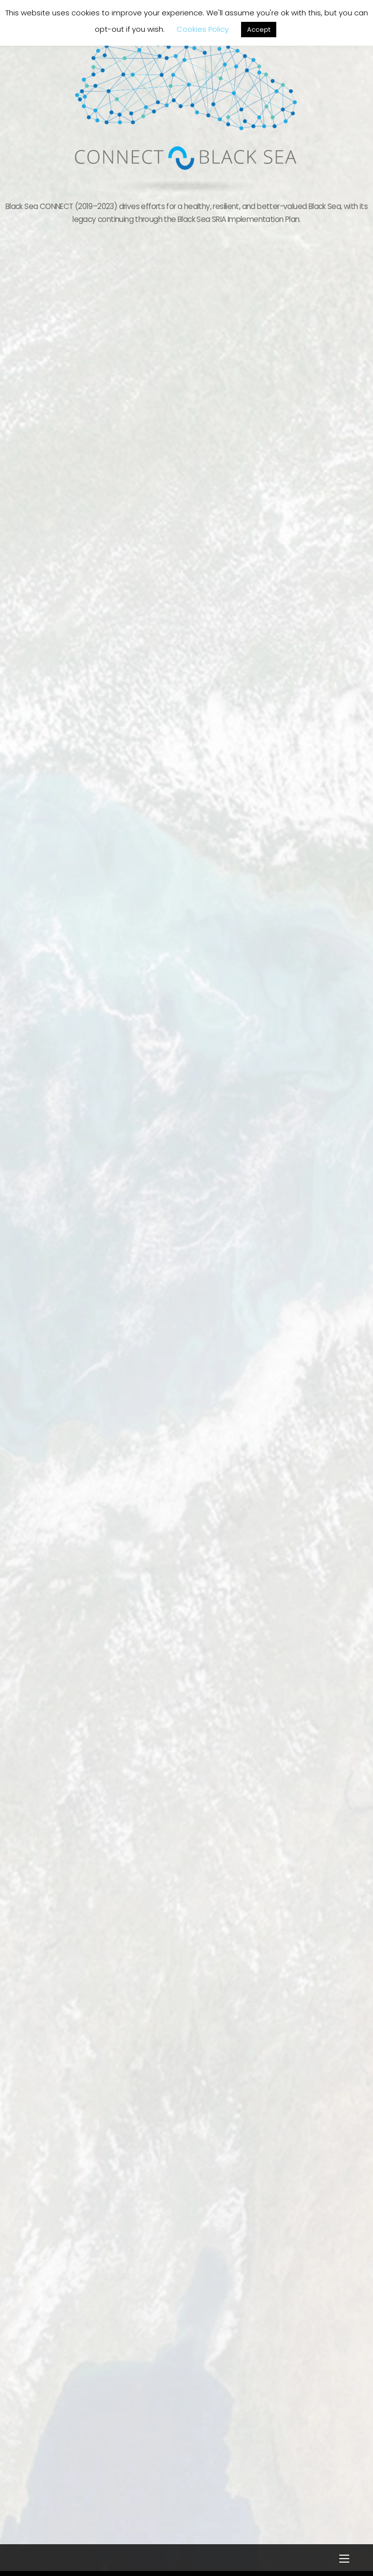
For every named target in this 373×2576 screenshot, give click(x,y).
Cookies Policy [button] (203, 29)
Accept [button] (258, 29)
